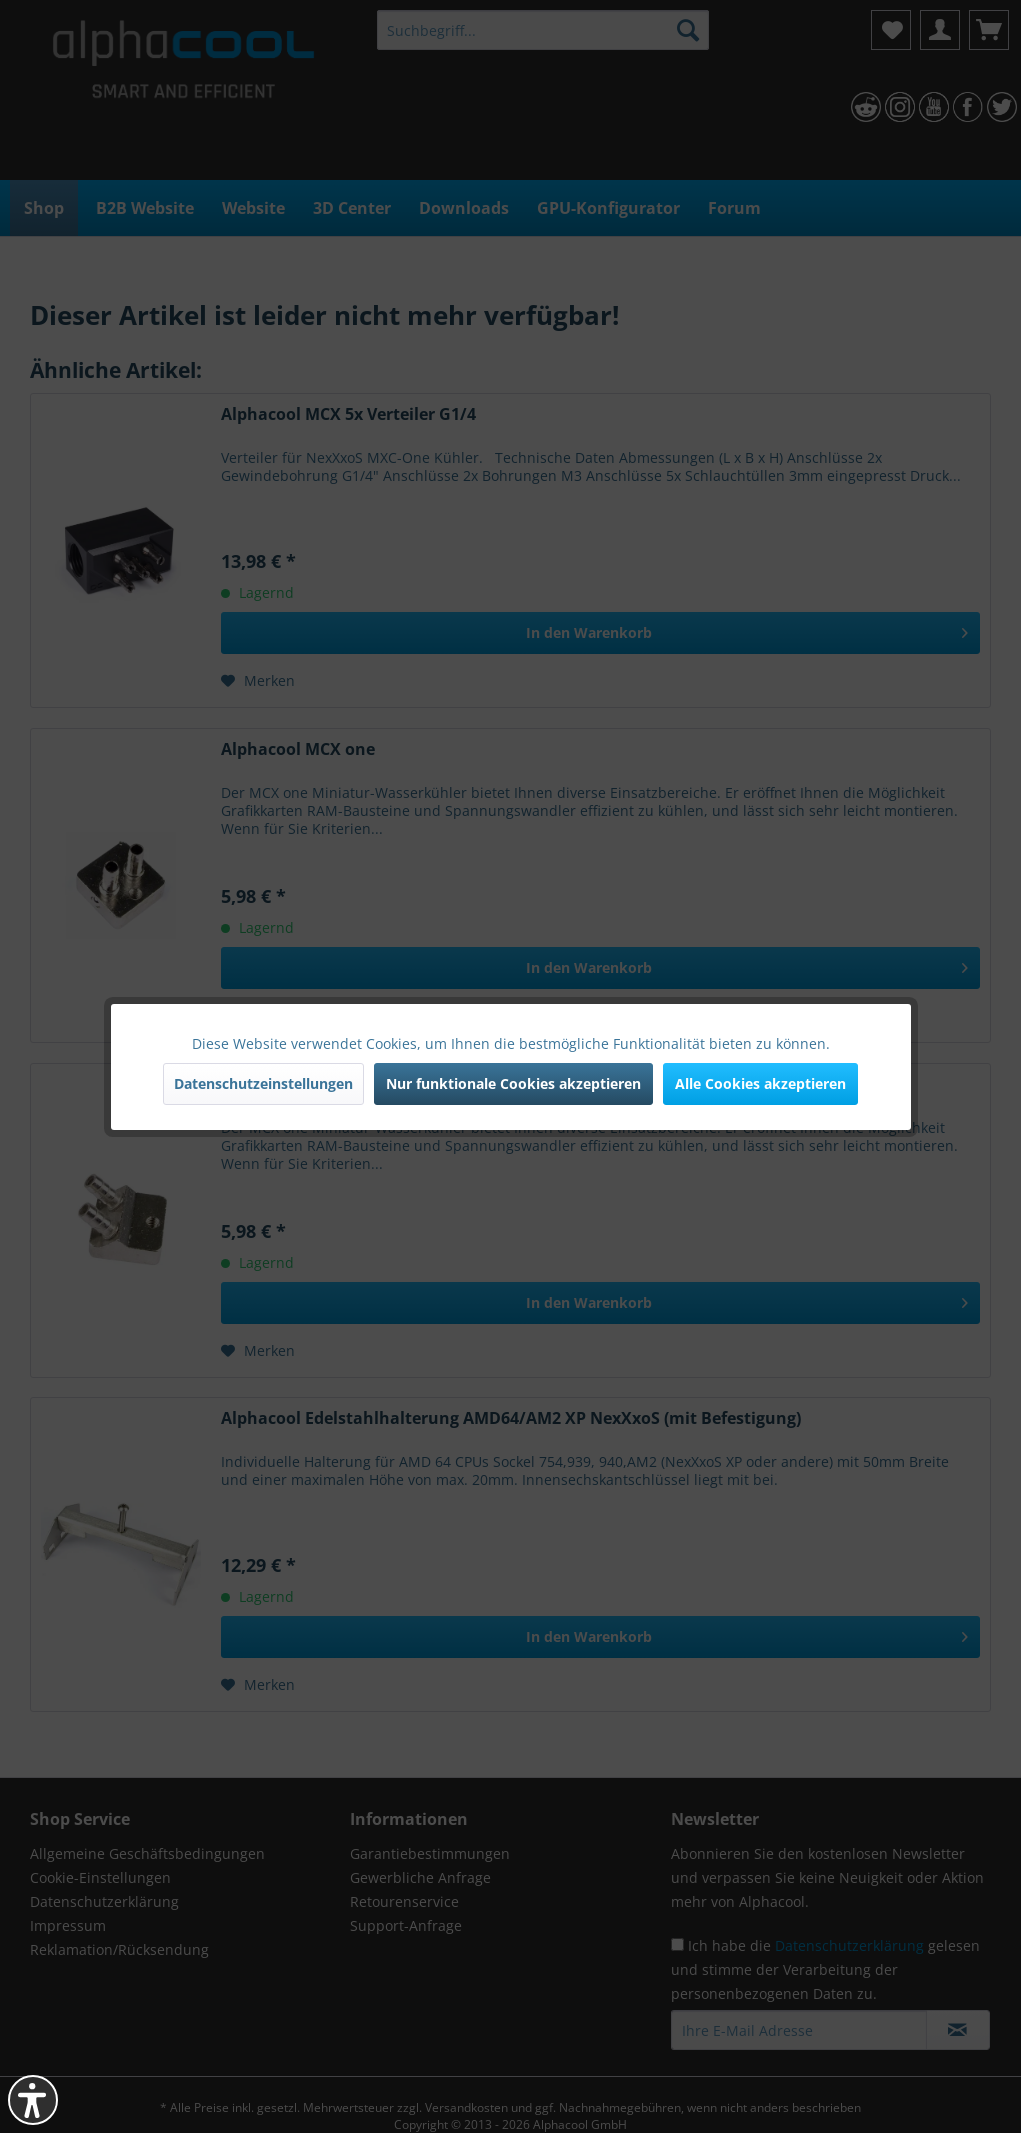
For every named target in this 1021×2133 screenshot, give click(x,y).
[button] (33, 2100)
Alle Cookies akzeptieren (760, 1083)
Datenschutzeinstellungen (263, 1083)
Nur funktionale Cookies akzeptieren (513, 1083)
